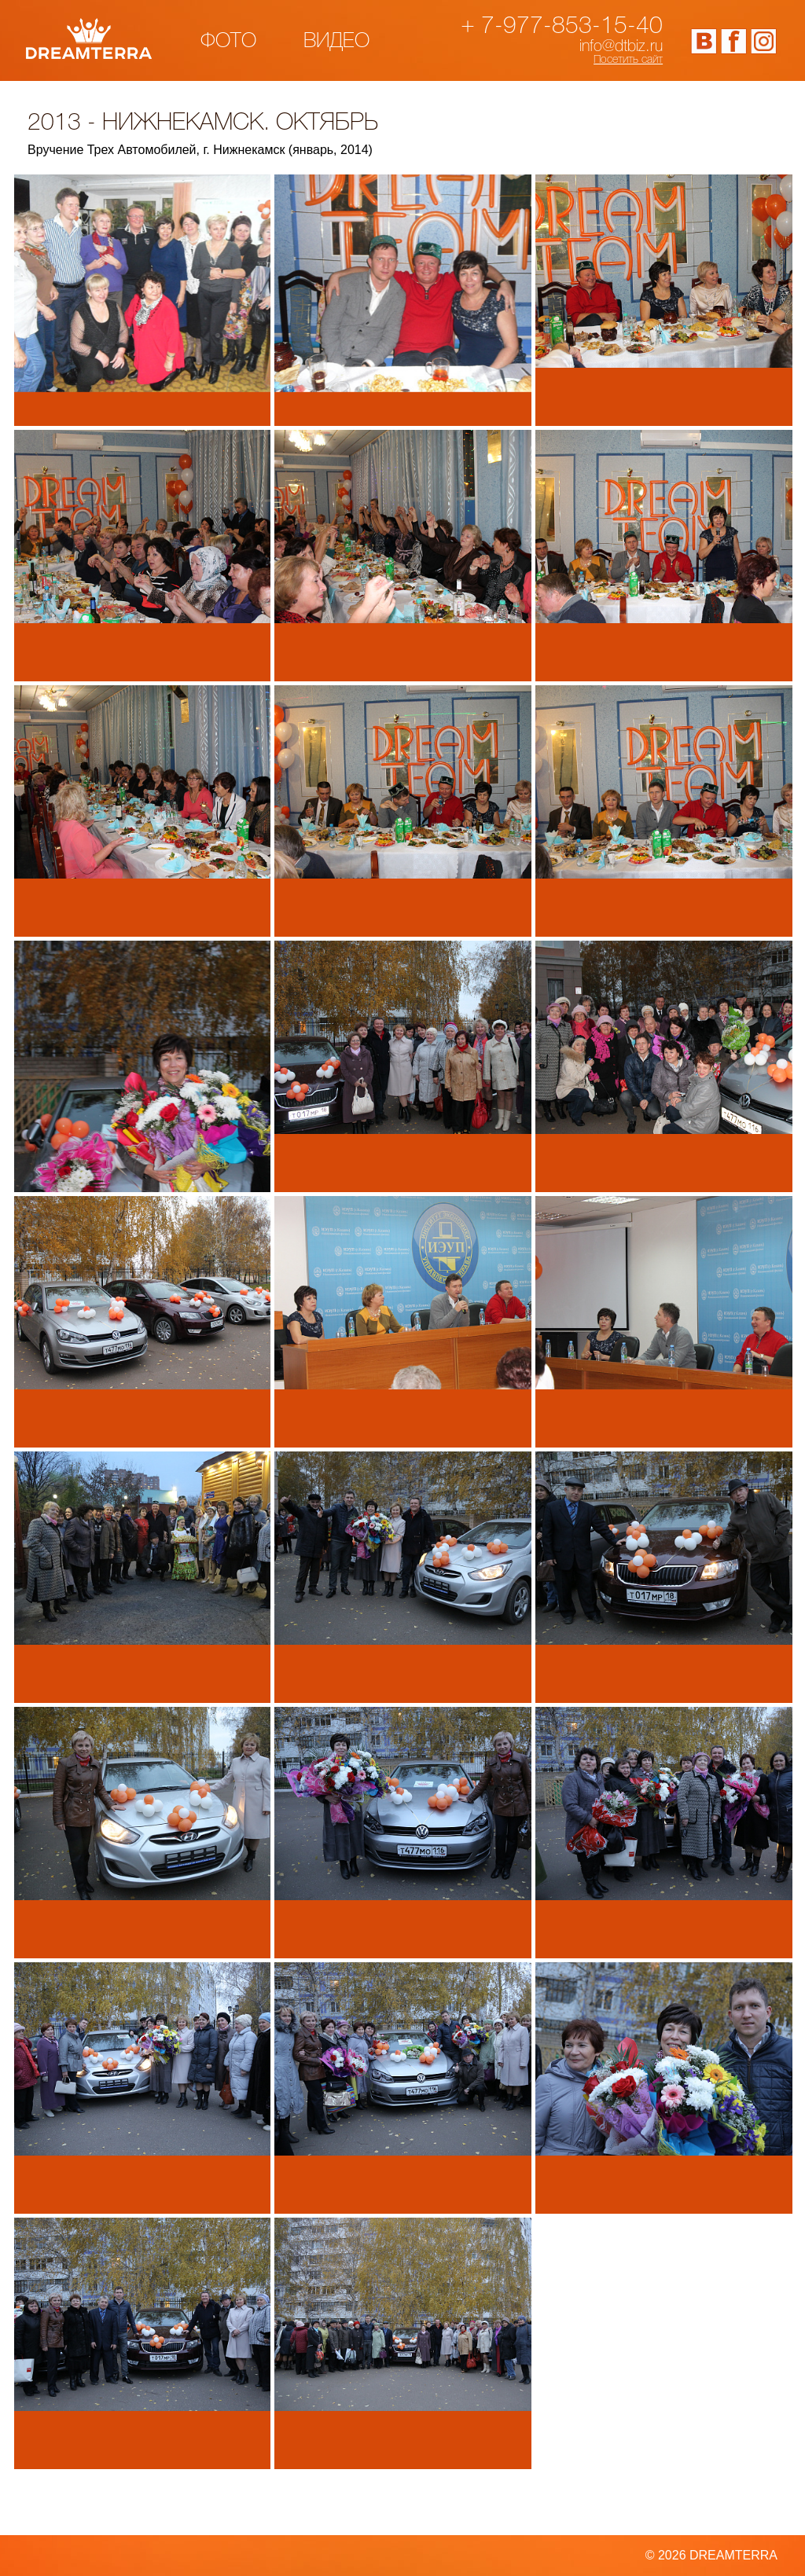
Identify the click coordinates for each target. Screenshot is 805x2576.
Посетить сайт (628, 60)
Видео (336, 41)
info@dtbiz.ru (621, 47)
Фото (228, 41)
